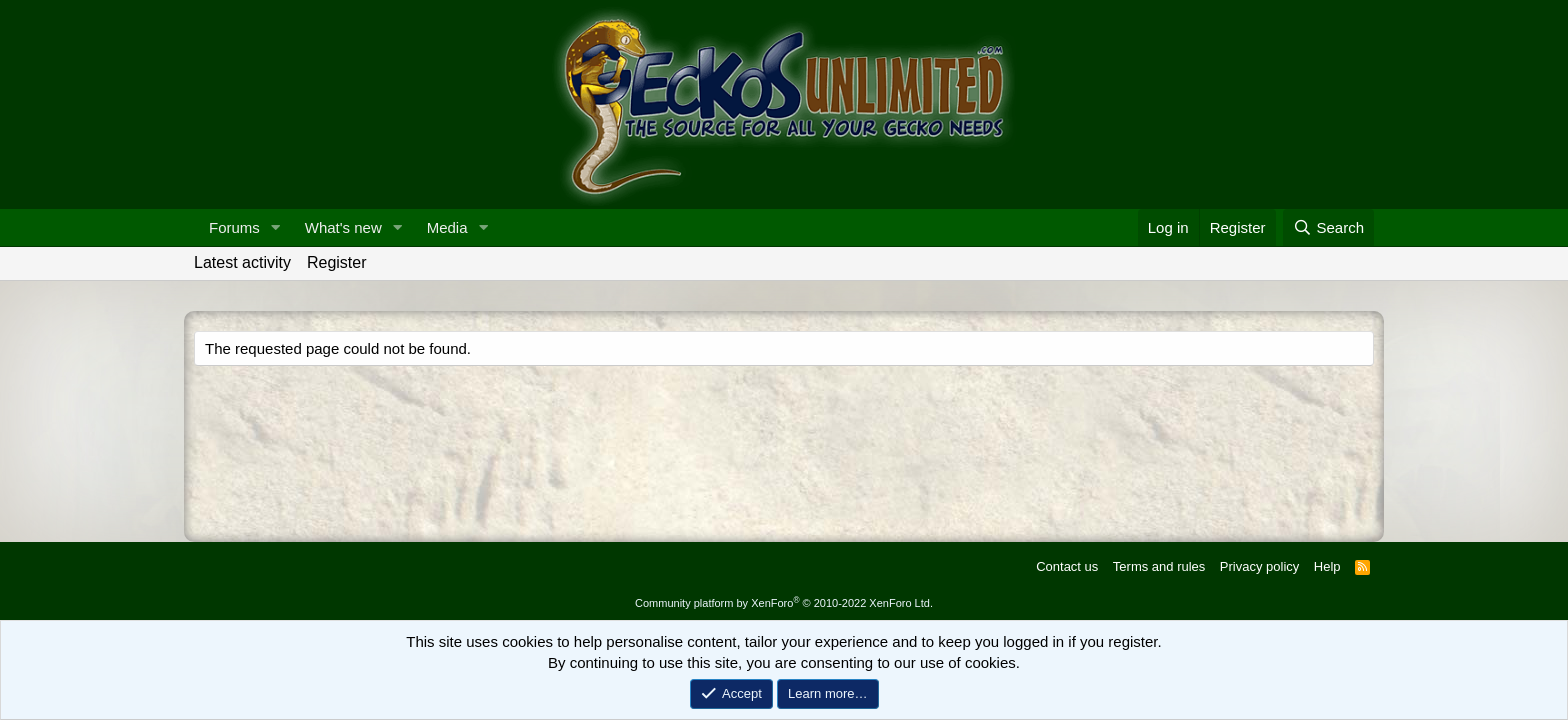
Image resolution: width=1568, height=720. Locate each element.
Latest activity (242, 262)
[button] (276, 227)
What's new (343, 227)
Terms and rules (1159, 566)
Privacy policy (1259, 566)
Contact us (1067, 566)
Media (447, 227)
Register (337, 262)
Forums (234, 227)
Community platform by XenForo (784, 603)
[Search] (1328, 227)
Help (1327, 566)
